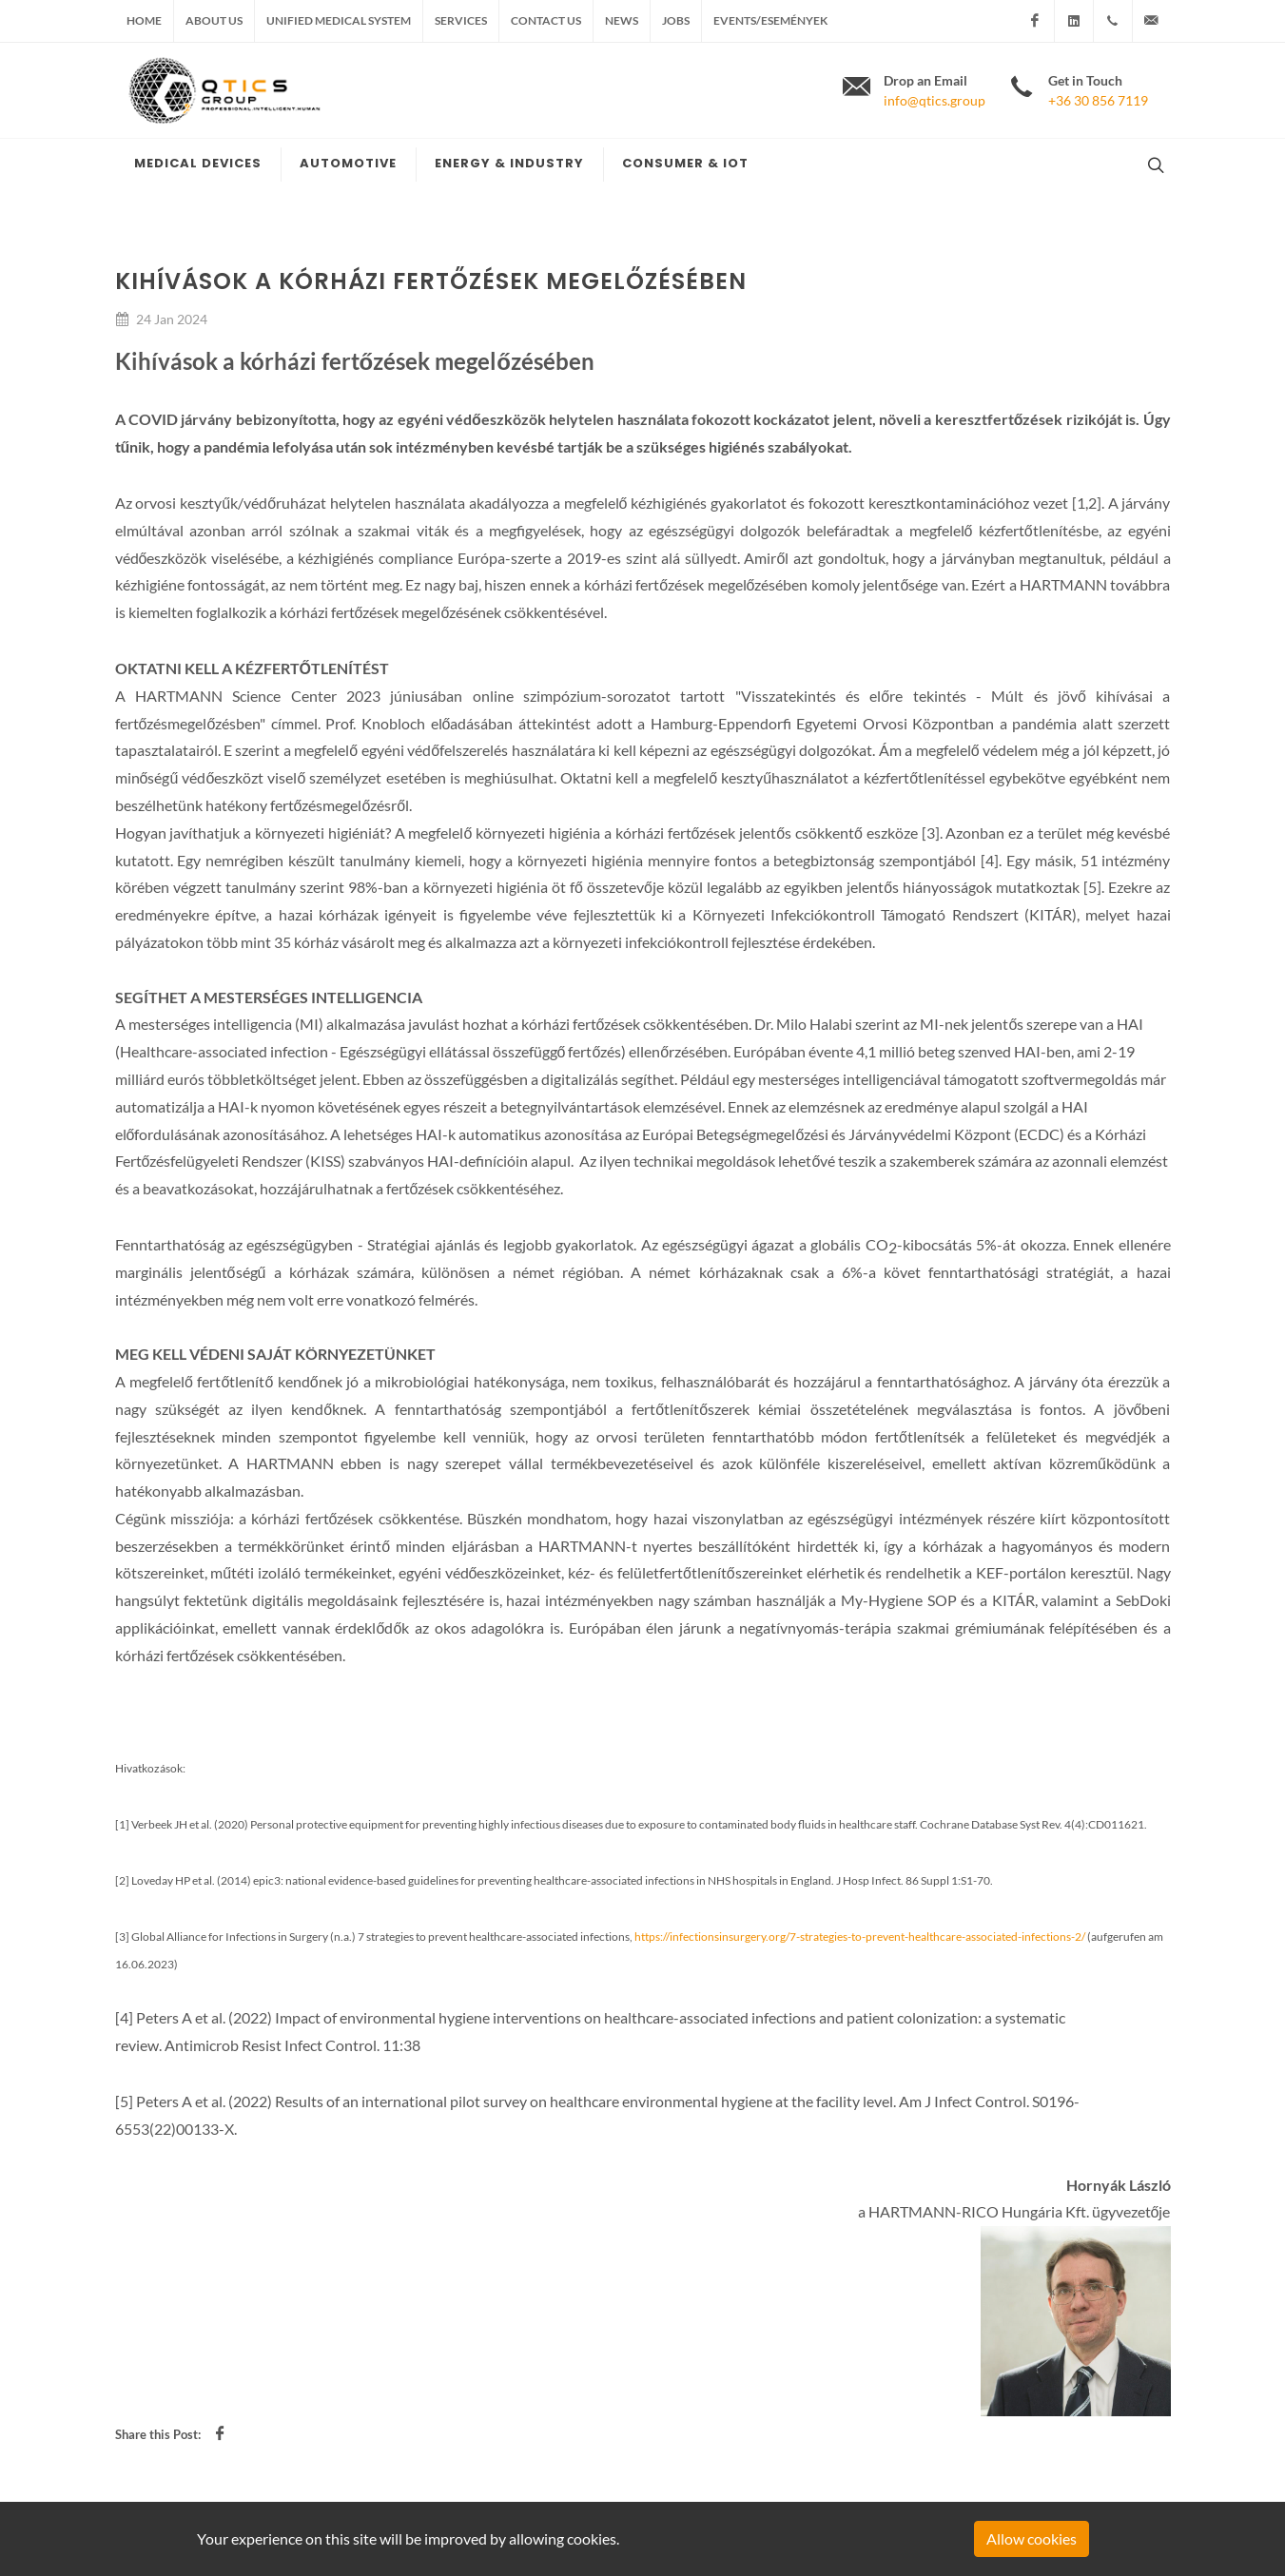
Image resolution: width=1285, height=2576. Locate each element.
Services (461, 20)
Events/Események (770, 20)
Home (144, 20)
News (621, 20)
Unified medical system (338, 20)
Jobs (676, 20)
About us (214, 20)
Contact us (546, 20)
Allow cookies (1031, 2538)
